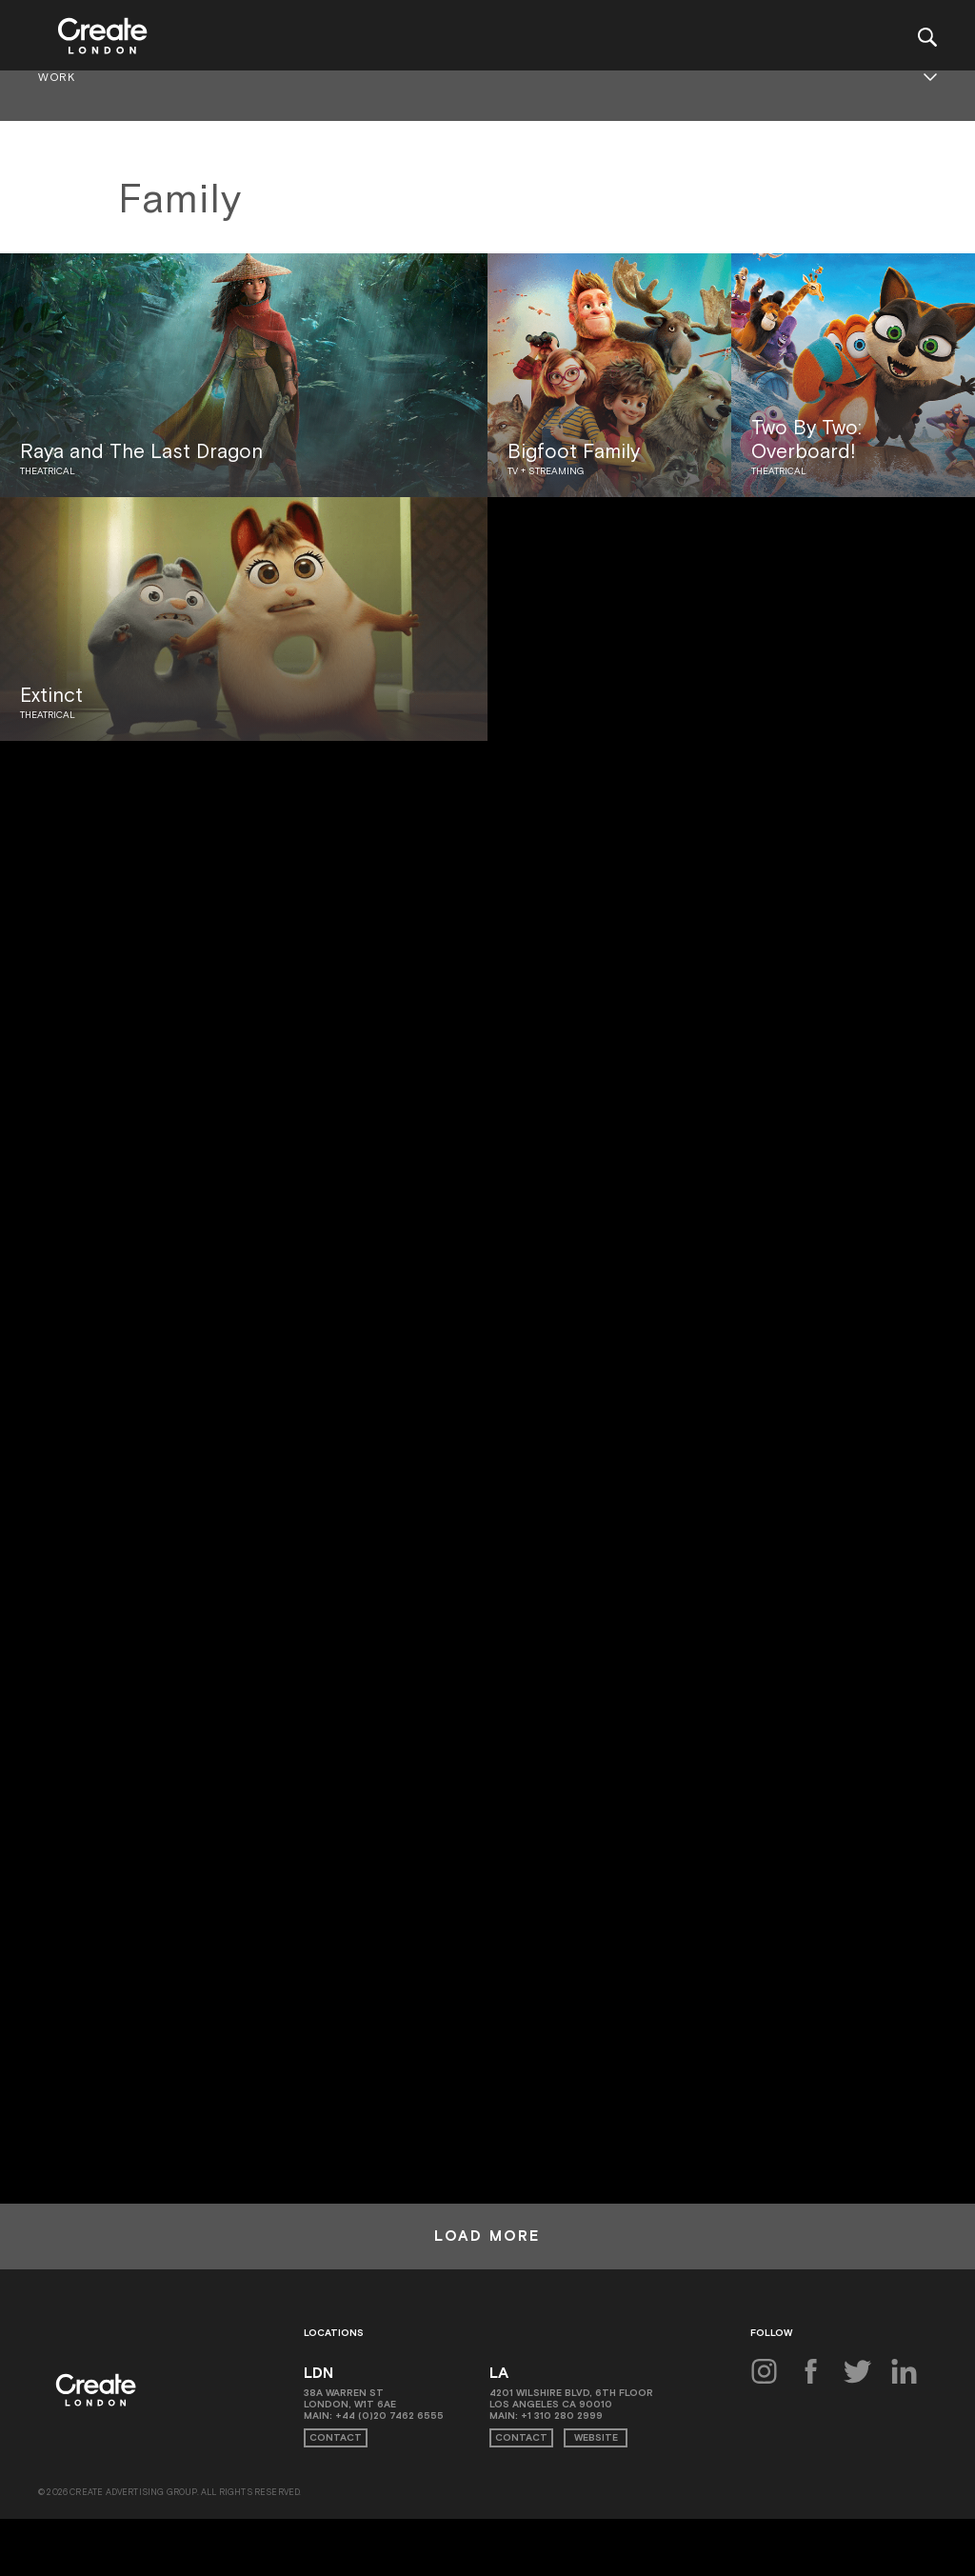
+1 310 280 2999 (562, 2415)
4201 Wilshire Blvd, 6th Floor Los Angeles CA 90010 (571, 2398)
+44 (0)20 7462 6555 (389, 2415)
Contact (335, 2437)
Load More (487, 2235)
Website (596, 2437)
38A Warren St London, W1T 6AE (350, 2398)
